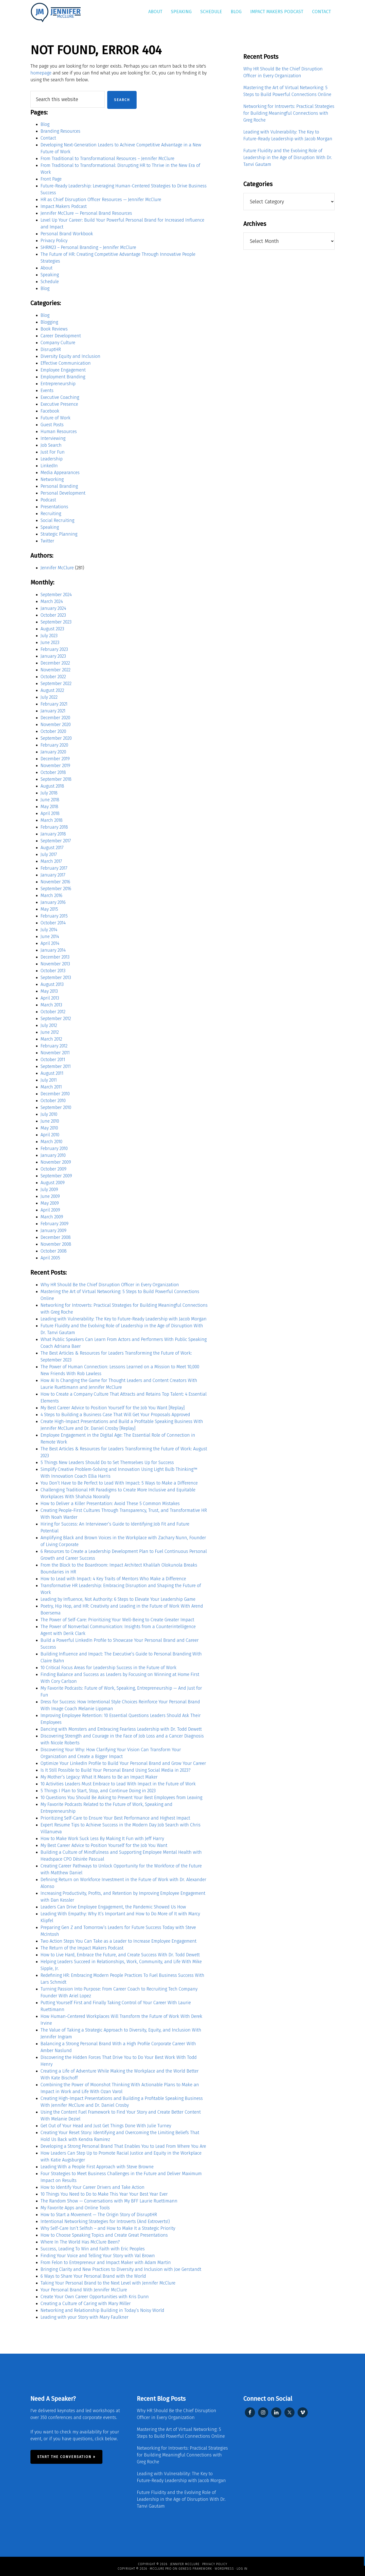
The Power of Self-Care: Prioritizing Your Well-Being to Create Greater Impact (117, 1620)
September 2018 (56, 779)
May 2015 (49, 909)
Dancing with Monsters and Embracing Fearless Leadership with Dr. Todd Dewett (121, 1729)
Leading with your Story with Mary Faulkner (85, 2317)
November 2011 (55, 1053)
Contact (48, 138)
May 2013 (49, 991)
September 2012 (56, 1018)
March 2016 (51, 895)
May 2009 (50, 1203)
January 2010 (53, 1155)
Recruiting (51, 513)
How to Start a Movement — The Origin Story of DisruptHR (99, 2214)
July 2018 (49, 793)
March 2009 (52, 1217)
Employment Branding (63, 377)
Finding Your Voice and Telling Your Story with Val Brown (98, 2255)
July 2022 (49, 697)
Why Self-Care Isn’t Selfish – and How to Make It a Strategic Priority (108, 2228)
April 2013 (50, 998)
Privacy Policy (54, 240)
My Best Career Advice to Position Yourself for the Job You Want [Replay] (113, 1408)
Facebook (50, 411)
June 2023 (50, 642)
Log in (242, 2568)
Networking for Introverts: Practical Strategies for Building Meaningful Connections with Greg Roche (288, 113)
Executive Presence (59, 404)
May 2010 (49, 1128)
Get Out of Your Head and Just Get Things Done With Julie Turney (106, 2126)
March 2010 (51, 1141)
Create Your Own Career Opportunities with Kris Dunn (95, 2296)
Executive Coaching (60, 397)
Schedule (50, 281)
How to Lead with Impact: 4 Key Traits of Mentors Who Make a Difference (113, 1579)
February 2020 (54, 745)
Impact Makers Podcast (64, 206)
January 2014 (53, 950)
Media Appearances (60, 472)
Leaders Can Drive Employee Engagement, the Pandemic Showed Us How (113, 1907)
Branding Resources (60, 131)
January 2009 (53, 1230)
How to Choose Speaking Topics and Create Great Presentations (104, 2235)
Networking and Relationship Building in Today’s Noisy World (102, 2310)
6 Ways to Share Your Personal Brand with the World (93, 2276)
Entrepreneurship (58, 383)
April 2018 (50, 813)
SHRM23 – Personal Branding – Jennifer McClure (88, 247)
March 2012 (51, 1039)
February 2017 (54, 868)
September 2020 (56, 738)
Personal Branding (59, 486)
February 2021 (54, 704)
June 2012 (50, 1032)
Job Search (51, 445)
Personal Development (63, 493)
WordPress (224, 2568)
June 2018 (50, 800)
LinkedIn (49, 466)
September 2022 (56, 683)
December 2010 (55, 1094)
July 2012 (49, 1025)
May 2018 (49, 806)
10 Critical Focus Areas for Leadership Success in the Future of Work (108, 1667)
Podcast (48, 500)
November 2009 (56, 1162)
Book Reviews (54, 329)
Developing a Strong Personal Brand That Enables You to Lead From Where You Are (123, 2146)
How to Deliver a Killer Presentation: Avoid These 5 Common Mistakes (110, 1503)
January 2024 (53, 608)
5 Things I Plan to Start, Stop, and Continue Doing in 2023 (98, 1790)
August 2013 (52, 984)
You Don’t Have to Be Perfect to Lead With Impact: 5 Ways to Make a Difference (119, 1483)
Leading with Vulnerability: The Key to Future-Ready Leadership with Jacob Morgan (124, 1319)
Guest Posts (52, 424)
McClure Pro (161, 2568)
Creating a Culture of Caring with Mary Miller (86, 2303)
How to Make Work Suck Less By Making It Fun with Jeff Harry (102, 1838)
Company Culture (58, 342)
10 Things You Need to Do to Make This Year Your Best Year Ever (104, 2194)
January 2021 (53, 711)
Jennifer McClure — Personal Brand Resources (86, 213)
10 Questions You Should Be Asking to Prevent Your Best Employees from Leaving (121, 1797)
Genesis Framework (195, 2568)
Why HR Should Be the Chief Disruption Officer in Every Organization (110, 1284)
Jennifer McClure (57, 568)
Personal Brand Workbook (67, 234)
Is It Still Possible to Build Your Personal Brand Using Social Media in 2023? (116, 1770)
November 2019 (55, 765)
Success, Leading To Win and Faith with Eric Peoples (93, 2249)
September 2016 (56, 888)
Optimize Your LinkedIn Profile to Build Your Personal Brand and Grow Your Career (123, 1763)
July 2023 (49, 635)
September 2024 (56, 594)
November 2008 (56, 1244)
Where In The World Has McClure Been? (80, 2242)
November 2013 (55, 964)
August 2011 (52, 1073)
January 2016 (53, 902)
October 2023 (53, 615)
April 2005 (50, 1258)
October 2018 (53, 772)
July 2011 (49, 1080)
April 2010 (50, 1135)
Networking (52, 479)
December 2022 (55, 663)
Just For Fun (53, 452)
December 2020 (55, 717)
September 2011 (56, 1066)
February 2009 (54, 1223)
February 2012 (54, 1046)
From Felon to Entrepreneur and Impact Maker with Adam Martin (106, 2262)
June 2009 (50, 1196)
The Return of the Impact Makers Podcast (82, 1948)
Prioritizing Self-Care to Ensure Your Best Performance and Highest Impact (115, 1818)
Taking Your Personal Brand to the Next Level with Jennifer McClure (108, 2283)
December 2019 (55, 759)
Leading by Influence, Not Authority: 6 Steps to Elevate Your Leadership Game (118, 1599)
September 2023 (56, 622)
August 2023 (52, 629)
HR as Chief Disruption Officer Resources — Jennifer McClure (101, 199)
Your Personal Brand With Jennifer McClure (84, 2290)
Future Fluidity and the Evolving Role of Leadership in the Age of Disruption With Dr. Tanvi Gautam (287, 157)
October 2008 (54, 1251)
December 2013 (55, 957)
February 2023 (54, 649)
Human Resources (59, 431)
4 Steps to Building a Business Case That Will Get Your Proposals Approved (115, 1414)
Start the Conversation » (66, 2457)
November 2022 (55, 670)
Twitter (47, 541)
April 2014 (50, 943)
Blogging (49, 322)
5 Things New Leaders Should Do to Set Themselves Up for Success (107, 1462)
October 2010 (53, 1100)
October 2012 (53, 1011)
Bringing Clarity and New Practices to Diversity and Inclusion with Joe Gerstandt (121, 2269)
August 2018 (52, 786)
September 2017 (56, 841)
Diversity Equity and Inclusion (70, 356)
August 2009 (53, 1182)
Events (47, 390)
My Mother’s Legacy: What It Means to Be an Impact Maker (99, 1777)
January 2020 (53, 752)
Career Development (61, 336)
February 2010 (54, 1148)
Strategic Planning (59, 534)
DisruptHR (51, 349)
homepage (40, 73)
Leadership (52, 459)
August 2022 (52, 690)
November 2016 (55, 882)
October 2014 (53, 923)
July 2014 (49, 929)
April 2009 (50, 1210)
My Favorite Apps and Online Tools (75, 2208)
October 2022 (53, 676)
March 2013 (51, 1005)
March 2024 (52, 601)
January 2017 (53, 875)
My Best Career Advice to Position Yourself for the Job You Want (104, 1845)
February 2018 (54, 827)
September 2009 (56, 1176)
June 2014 (50, 936)
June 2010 (50, 1121)
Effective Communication (66, 363)
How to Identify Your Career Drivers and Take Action (92, 2187)
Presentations (54, 507)
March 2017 (51, 861)
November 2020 (56, 724)
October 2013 (53, 970)
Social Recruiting (57, 520)
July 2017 (49, 854)
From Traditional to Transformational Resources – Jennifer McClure (107, 158)
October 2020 (53, 731)
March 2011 (51, 1087)
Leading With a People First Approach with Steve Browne (97, 2167)
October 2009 (53, 1169)
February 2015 (54, 916)
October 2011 (53, 1059)
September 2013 (56, 977)
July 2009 (49, 1189)
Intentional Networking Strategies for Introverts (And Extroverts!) (105, 2221)
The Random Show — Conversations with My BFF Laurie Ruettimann (109, 2201)
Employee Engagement (63, 370)
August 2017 (52, 847)
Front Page (51, 179)
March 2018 (52, 820)
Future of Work (55, 418)
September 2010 (56, 1107)
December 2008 (56, 1237)
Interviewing (53, 438)
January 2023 (53, 656)
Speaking (50, 275)
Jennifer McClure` (55, 12)
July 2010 (49, 1114)
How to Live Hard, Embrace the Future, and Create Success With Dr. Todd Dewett (120, 1955)
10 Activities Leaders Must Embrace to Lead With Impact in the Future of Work (118, 1784)
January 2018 (53, 834)
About (46, 268)
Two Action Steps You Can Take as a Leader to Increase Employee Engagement (118, 1941)
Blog (45, 124)
